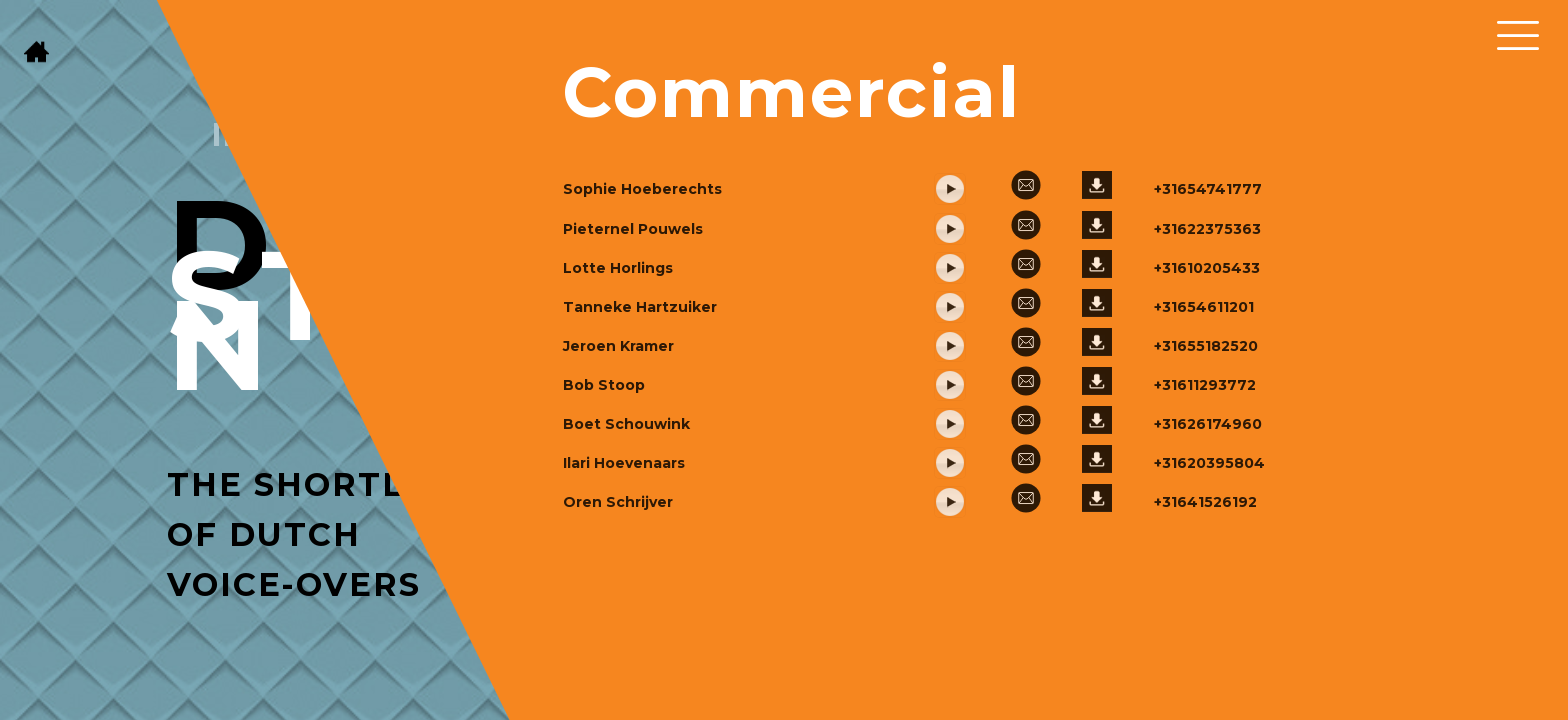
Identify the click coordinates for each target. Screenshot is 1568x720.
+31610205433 (1207, 318)
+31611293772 (1205, 435)
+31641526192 (1205, 552)
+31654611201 (1204, 357)
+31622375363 (1207, 279)
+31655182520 (1206, 396)
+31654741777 (1208, 239)
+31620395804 (1209, 513)
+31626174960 (1208, 474)
